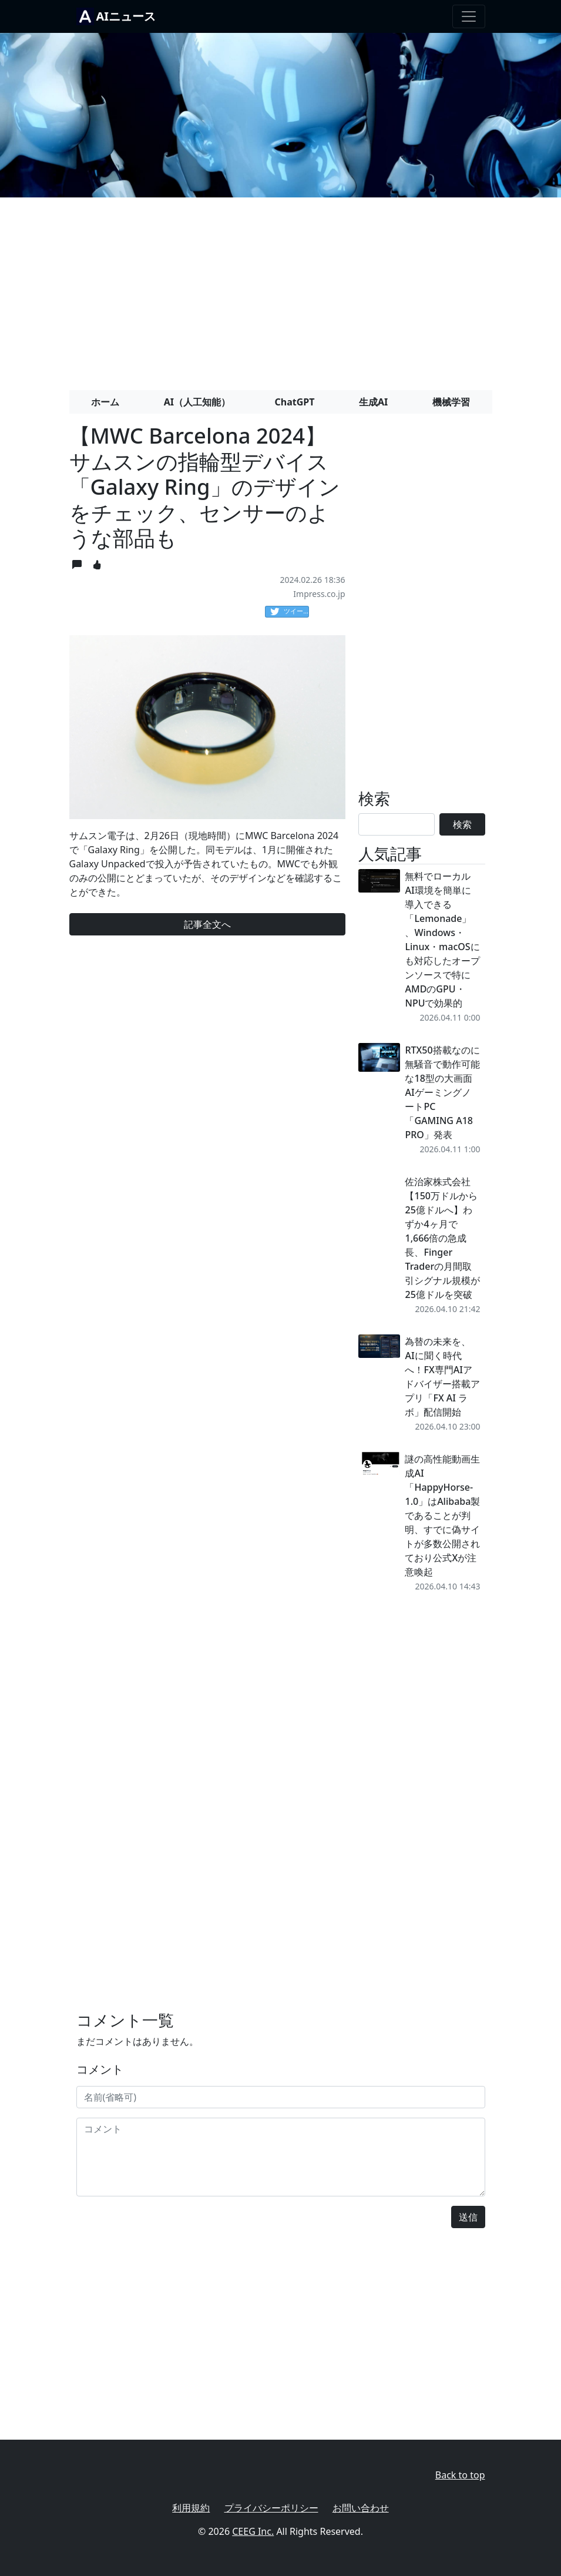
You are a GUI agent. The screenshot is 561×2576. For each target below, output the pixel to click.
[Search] (396, 824)
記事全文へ (207, 924)
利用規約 (191, 2507)
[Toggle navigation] (468, 16)
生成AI (373, 401)
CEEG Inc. (253, 2531)
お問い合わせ (360, 2507)
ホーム (105, 401)
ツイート (289, 612)
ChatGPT (295, 401)
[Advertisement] (280, 289)
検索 (462, 824)
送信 (468, 2217)
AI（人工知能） (197, 401)
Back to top (460, 2474)
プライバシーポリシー (271, 2507)
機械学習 (451, 401)
